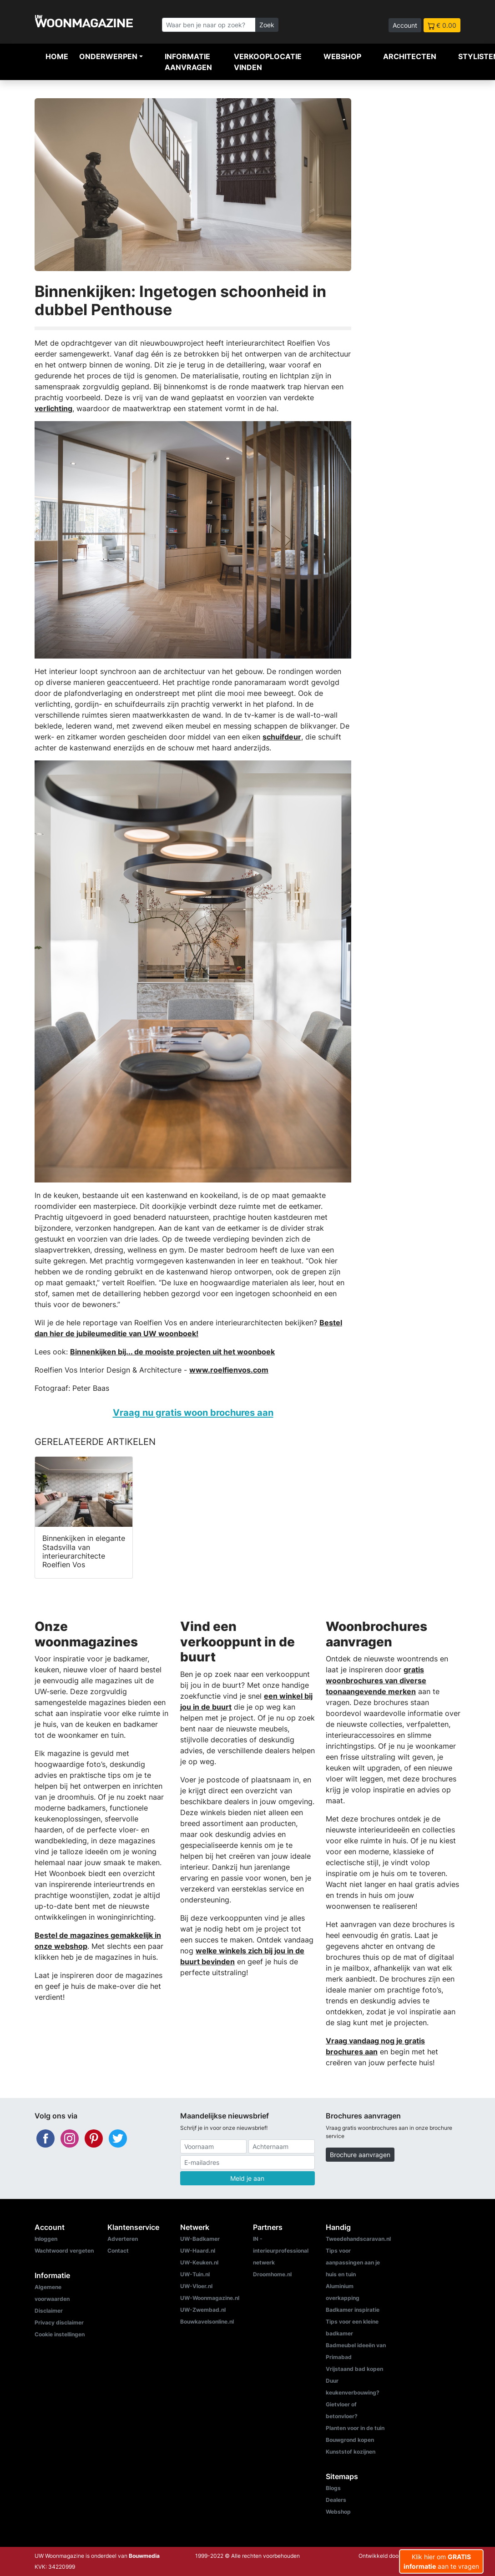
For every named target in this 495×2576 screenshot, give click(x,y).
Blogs (333, 2488)
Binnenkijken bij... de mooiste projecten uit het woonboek (172, 1351)
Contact (118, 2250)
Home (56, 56)
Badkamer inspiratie (352, 2309)
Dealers (336, 2499)
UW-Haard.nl (197, 2250)
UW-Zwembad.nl (203, 2309)
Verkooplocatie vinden (268, 62)
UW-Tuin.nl (195, 2274)
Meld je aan (247, 2178)
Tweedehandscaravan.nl (358, 2238)
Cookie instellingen (60, 2334)
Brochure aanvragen (360, 2154)
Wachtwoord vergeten (64, 2250)
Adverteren (122, 2238)
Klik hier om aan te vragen (441, 2561)
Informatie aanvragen (188, 62)
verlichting (53, 408)
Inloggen (46, 2238)
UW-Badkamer (200, 2238)
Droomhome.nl (272, 2274)
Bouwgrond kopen (350, 2439)
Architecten (409, 56)
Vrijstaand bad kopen (354, 2368)
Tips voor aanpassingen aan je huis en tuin (353, 2262)
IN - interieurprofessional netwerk (280, 2250)
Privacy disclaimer (59, 2322)
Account (405, 25)
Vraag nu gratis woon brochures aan (193, 1412)
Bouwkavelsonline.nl (207, 2321)
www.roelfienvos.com (228, 1369)
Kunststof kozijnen (350, 2451)
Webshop (342, 56)
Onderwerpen (108, 56)
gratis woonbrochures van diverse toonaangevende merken (376, 1680)
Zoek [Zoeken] (266, 25)
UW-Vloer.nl (196, 2286)
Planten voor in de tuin (355, 2428)
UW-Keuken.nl (199, 2262)
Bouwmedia (144, 2555)
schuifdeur (282, 736)
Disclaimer (49, 2310)
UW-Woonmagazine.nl (209, 2297)
